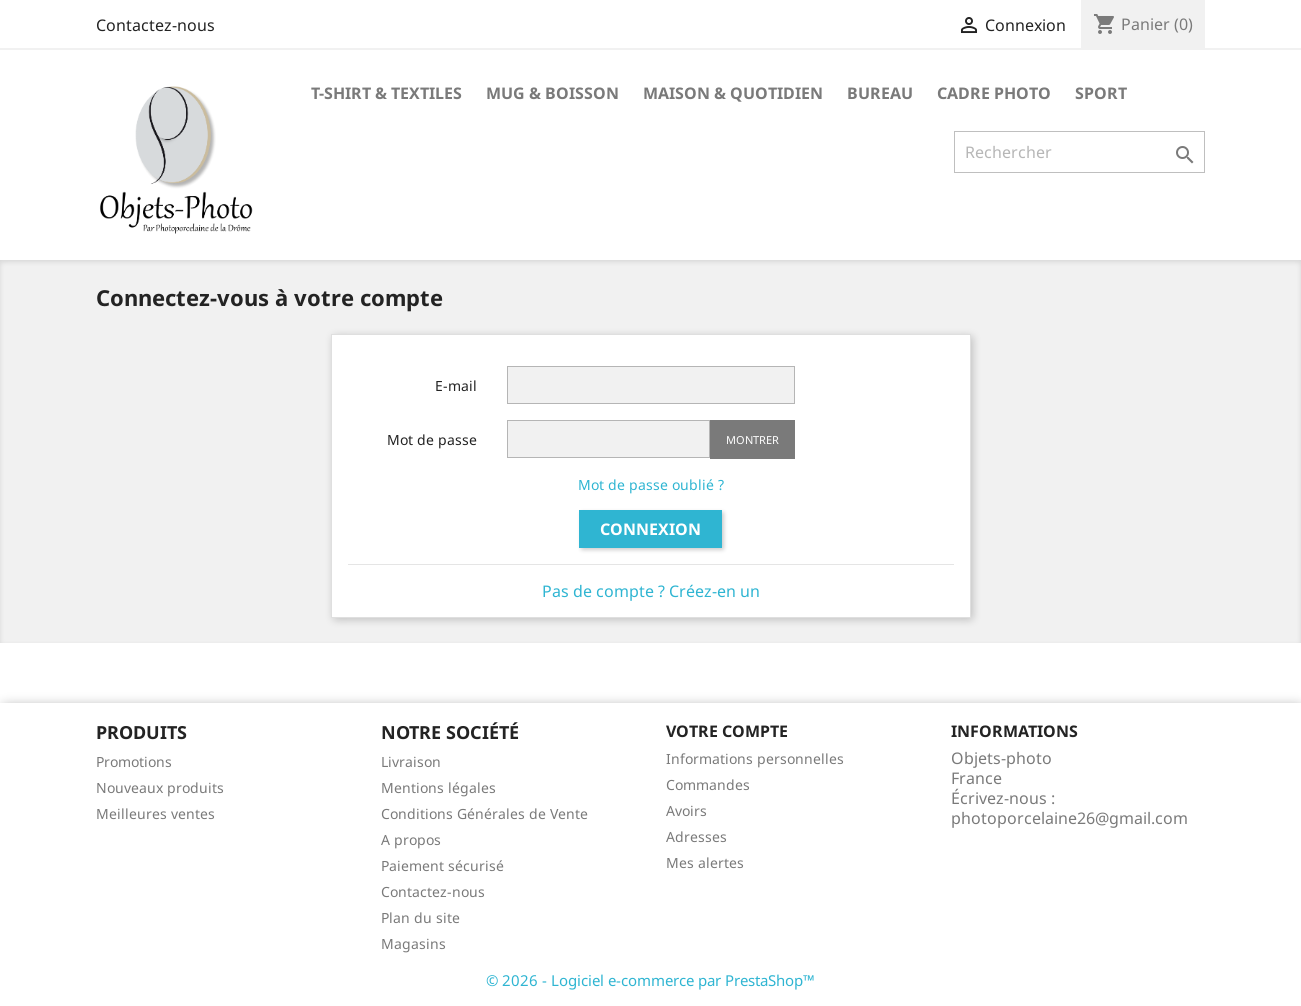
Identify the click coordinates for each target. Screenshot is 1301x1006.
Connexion (650, 529)
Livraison (411, 761)
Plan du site (420, 917)
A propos (411, 839)
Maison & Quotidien (733, 93)
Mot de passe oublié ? (651, 484)
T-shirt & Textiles (386, 93)
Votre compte (727, 731)
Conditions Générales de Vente (484, 813)
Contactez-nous (155, 25)
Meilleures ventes (155, 813)
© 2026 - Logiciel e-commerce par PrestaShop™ (650, 980)
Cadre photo (994, 93)
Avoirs (686, 810)
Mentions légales (438, 787)
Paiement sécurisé (442, 865)
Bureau (880, 93)
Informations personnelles (755, 758)
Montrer (752, 439)
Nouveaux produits (160, 787)
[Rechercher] (1079, 152)
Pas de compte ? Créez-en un (651, 591)
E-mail (456, 385)
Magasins (413, 943)
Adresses (696, 836)
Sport (1101, 93)
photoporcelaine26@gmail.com (1069, 818)
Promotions (134, 761)
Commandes (708, 784)
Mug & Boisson (552, 93)
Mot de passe (432, 439)
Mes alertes (705, 862)
